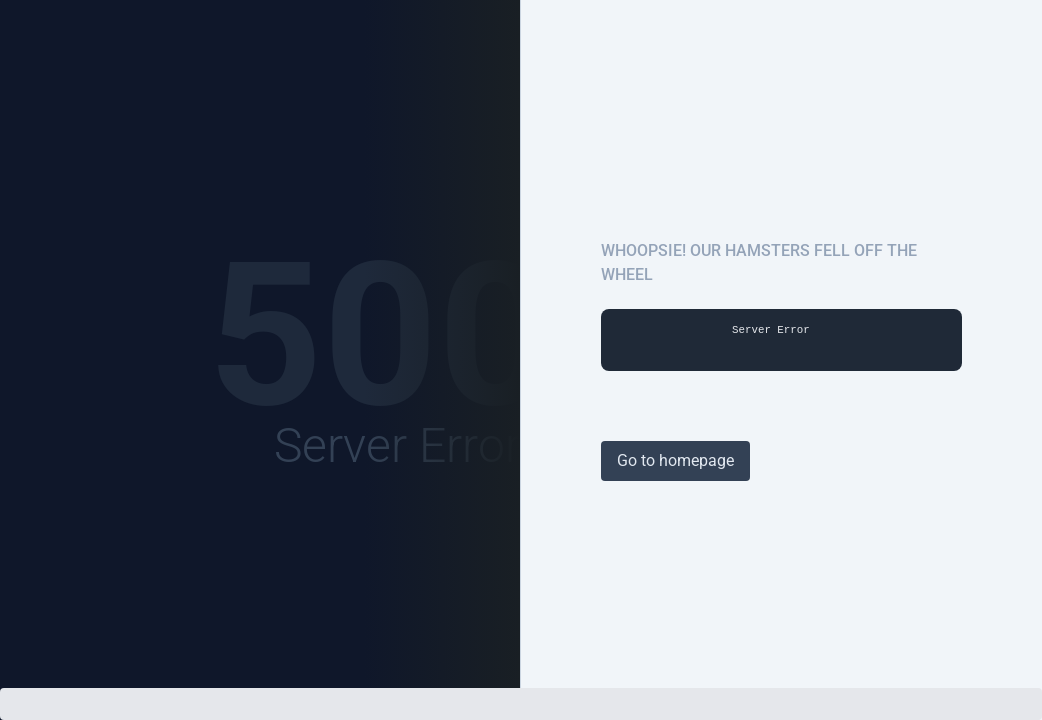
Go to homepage (675, 460)
